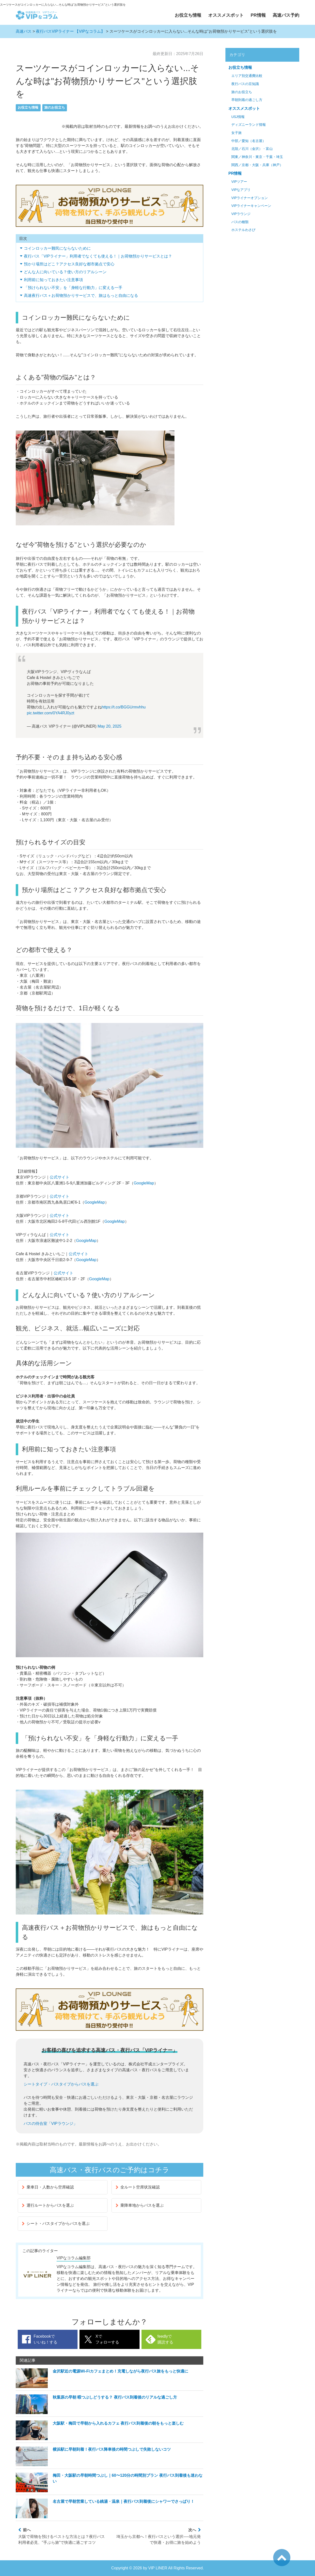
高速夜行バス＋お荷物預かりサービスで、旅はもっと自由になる (81, 295)
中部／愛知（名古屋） (248, 141)
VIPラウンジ (241, 214)
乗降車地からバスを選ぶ (140, 2205)
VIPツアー (239, 182)
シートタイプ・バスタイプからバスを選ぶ (61, 2084)
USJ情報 (238, 117)
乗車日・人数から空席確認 (48, 2187)
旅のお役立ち (54, 107)
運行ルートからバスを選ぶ (48, 2205)
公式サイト (59, 1177)
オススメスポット (226, 15)
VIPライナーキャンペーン (251, 206)
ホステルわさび (243, 230)
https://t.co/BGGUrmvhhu (124, 707)
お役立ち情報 (188, 15)
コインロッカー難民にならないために (57, 248)
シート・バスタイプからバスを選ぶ (56, 2223)
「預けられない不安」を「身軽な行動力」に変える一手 (73, 288)
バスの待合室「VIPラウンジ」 (50, 2123)
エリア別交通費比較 (246, 76)
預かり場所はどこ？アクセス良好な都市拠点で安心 (69, 264)
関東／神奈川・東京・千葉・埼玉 (257, 157)
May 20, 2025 (109, 726)
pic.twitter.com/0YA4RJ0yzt (50, 713)
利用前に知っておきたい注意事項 (53, 280)
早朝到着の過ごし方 (246, 100)
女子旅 (236, 133)
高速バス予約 (286, 15)
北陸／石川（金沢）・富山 (252, 149)
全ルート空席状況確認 (138, 2187)
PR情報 (258, 15)
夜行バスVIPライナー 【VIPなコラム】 (70, 31)
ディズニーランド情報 (248, 125)
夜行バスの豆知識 (245, 84)
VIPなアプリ (241, 190)
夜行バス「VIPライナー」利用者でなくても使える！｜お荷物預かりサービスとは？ (98, 256)
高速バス (24, 31)
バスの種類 (240, 222)
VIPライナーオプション (249, 198)
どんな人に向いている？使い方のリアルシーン (65, 272)
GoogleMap (144, 1183)
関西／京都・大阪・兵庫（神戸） (257, 165)
